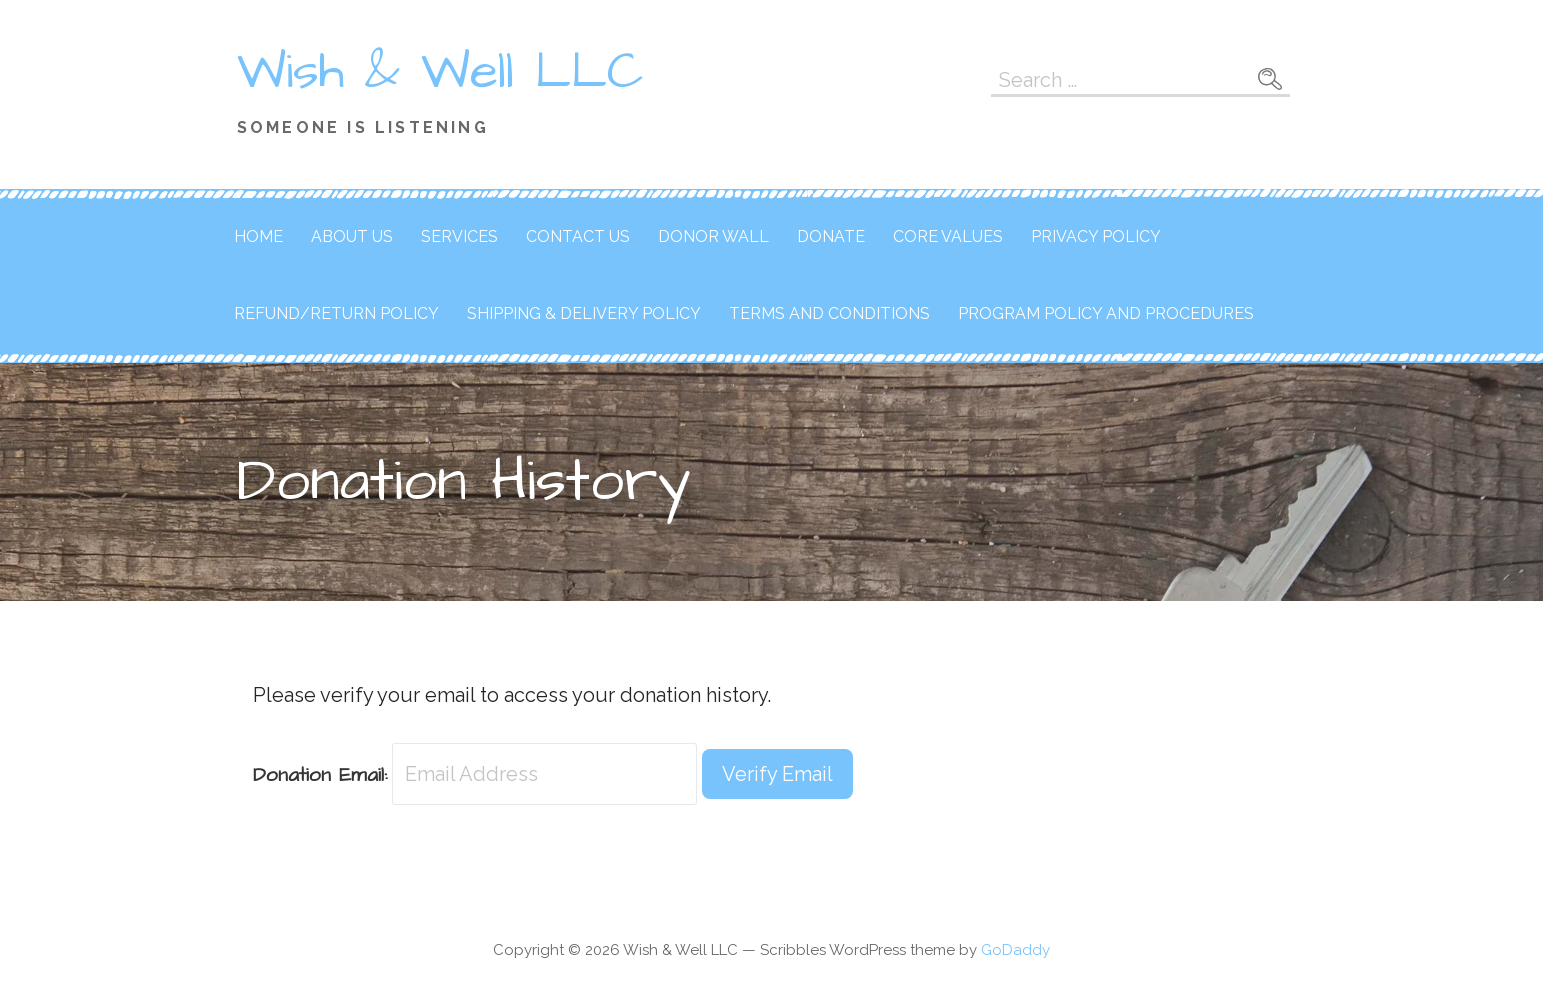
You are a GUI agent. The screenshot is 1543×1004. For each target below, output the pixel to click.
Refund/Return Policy (336, 313)
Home (258, 236)
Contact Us (578, 236)
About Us (352, 236)
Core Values (948, 236)
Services (459, 236)
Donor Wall (713, 236)
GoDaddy (1015, 950)
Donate (831, 236)
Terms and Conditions (829, 313)
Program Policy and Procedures (1106, 313)
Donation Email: (320, 775)
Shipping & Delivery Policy (584, 313)
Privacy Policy (1096, 236)
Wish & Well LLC (440, 72)
